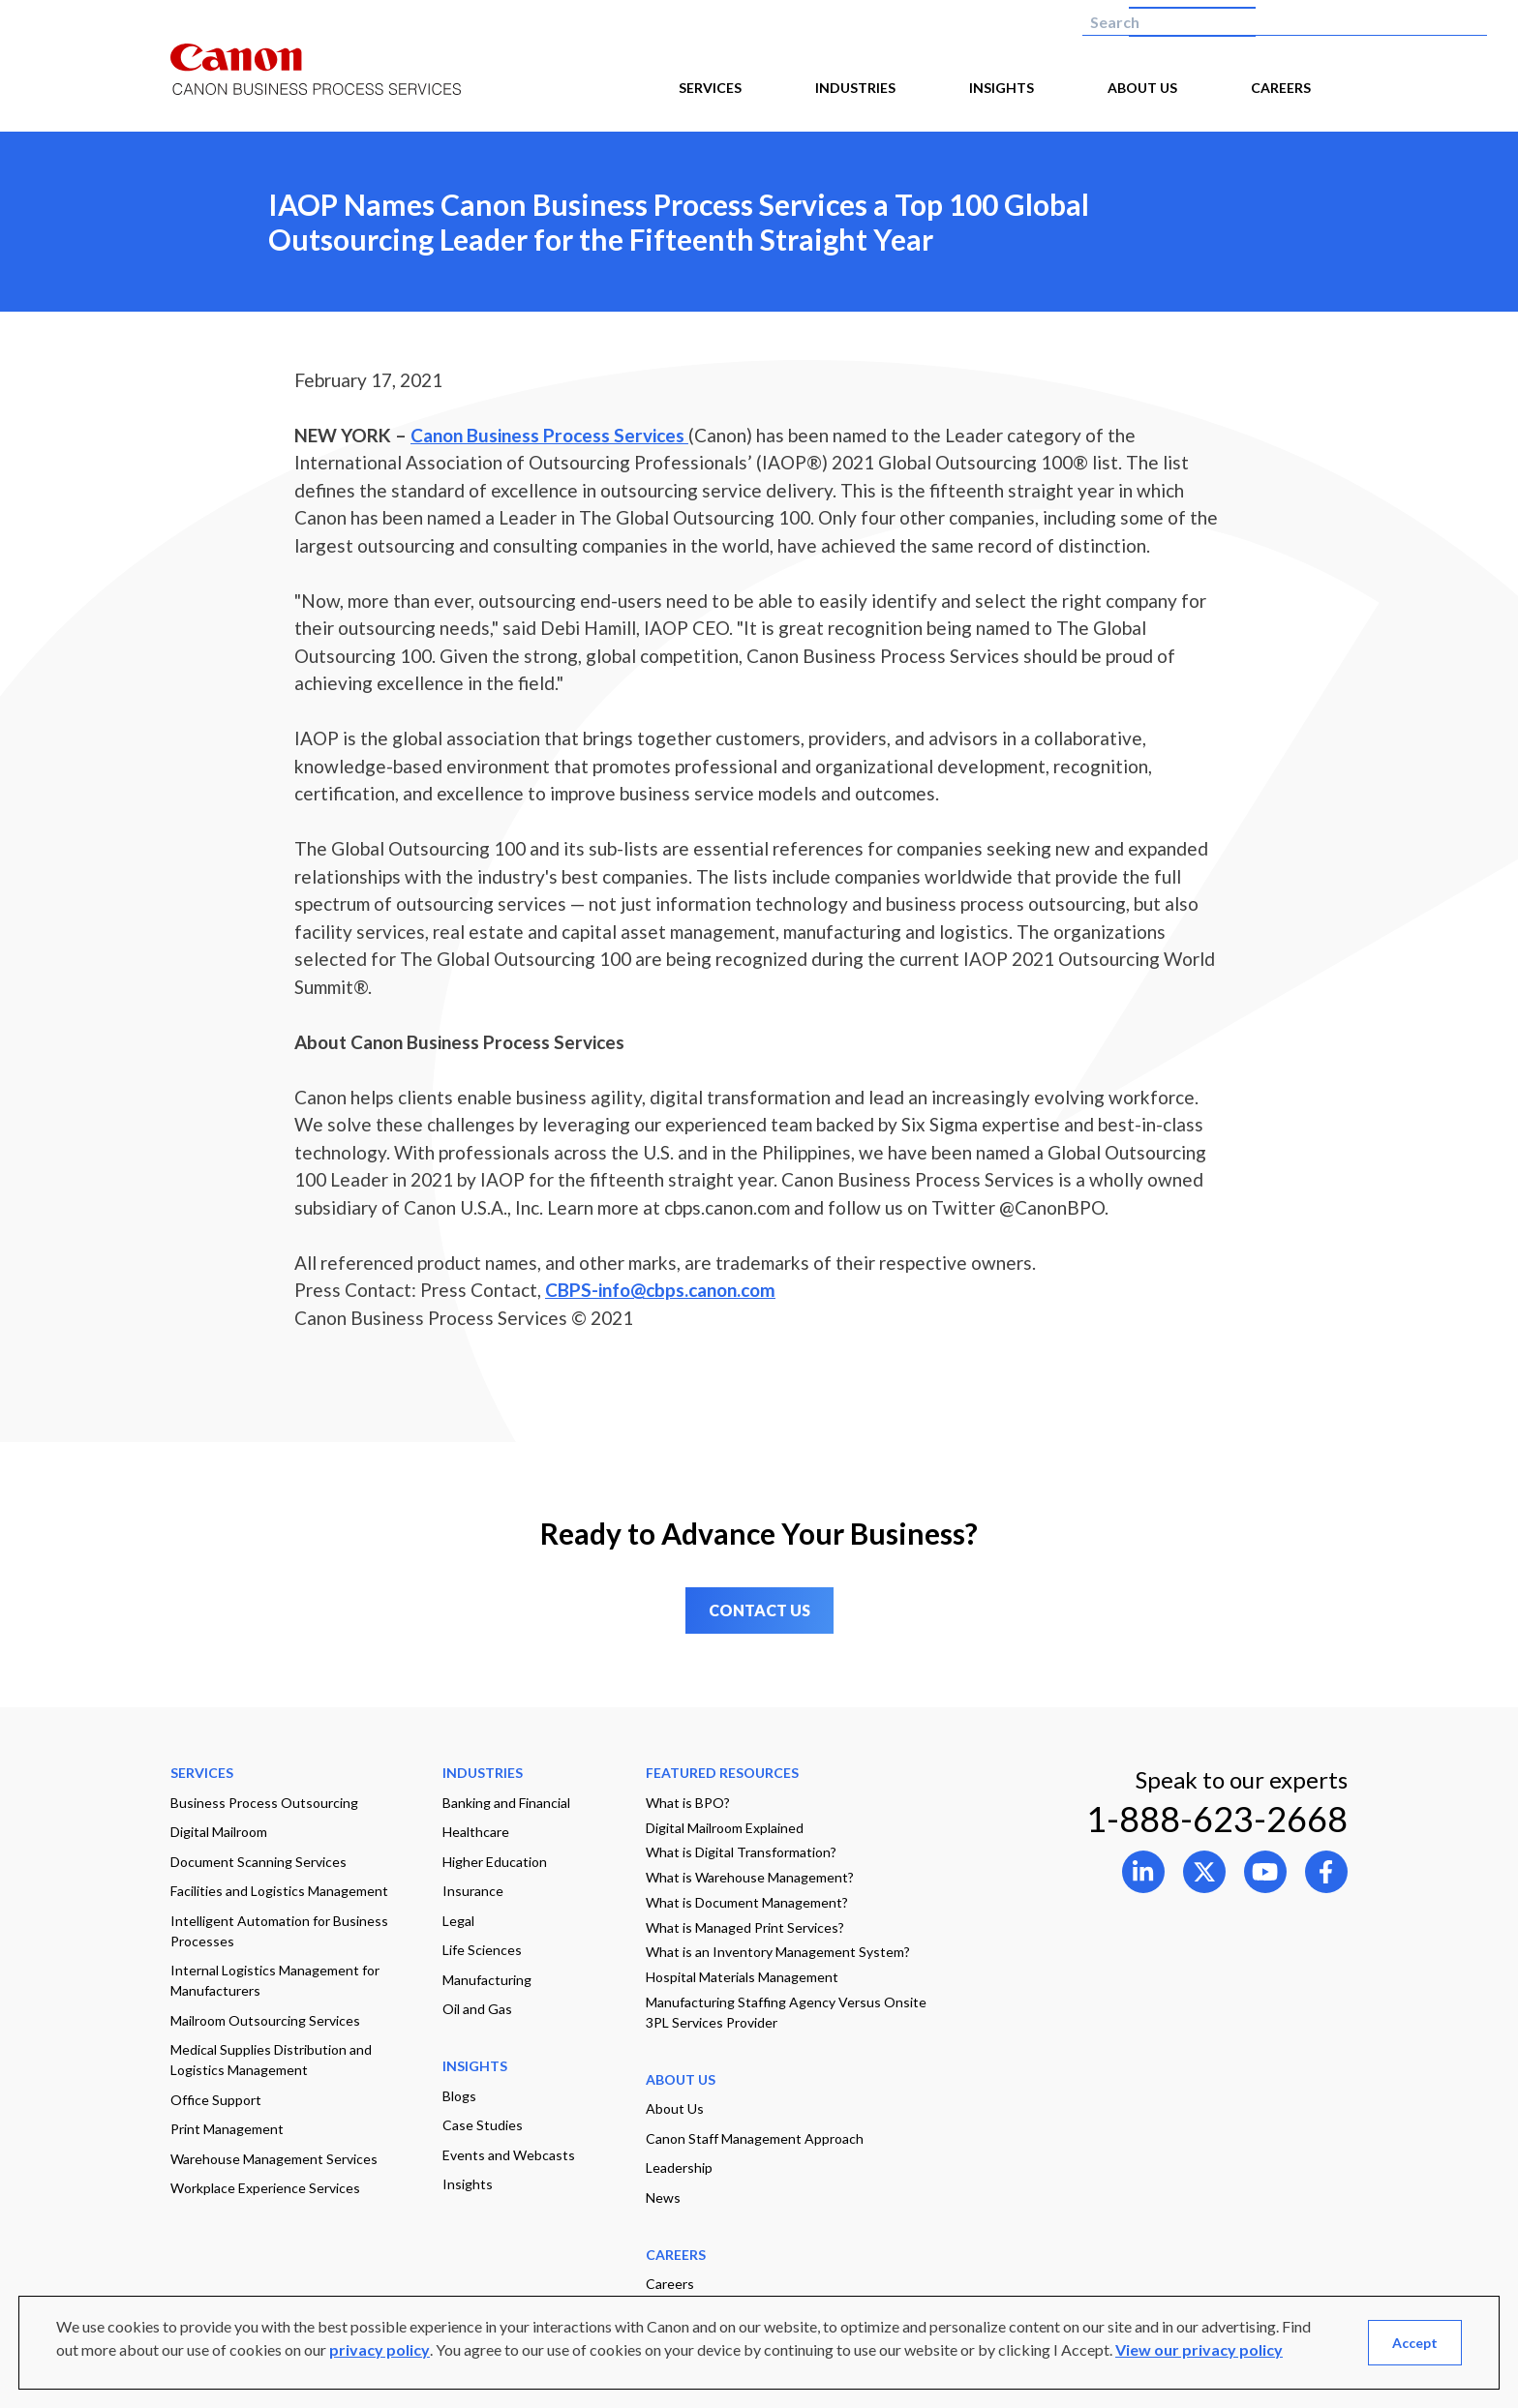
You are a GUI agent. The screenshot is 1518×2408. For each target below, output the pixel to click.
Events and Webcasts (508, 2155)
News (663, 2197)
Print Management (227, 2129)
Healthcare (475, 1831)
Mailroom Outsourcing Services (265, 2020)
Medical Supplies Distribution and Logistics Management (271, 2059)
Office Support (215, 2100)
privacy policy (379, 2349)
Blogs (459, 2096)
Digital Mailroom (218, 1831)
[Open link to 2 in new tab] (1265, 1872)
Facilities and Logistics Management (279, 1890)
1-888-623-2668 (1217, 1818)
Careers (670, 2283)
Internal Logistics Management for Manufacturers (275, 1980)
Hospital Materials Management (742, 1977)
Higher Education (494, 1861)
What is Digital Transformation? (741, 1852)
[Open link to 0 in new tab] (1143, 1872)
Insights (467, 2184)
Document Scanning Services (258, 1861)
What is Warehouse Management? (750, 1877)
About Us (675, 2108)
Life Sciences (482, 1949)
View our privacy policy (1199, 2349)
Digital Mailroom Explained (725, 1828)
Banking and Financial (506, 1802)
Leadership (679, 2167)
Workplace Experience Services (265, 2188)
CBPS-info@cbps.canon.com (660, 1290)
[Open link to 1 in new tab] (1204, 1872)
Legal (458, 1920)
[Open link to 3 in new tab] (1326, 1872)
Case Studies (482, 2125)
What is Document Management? (747, 1902)
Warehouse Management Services (274, 2159)
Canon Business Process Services (549, 435)
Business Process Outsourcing (264, 1802)
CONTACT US (759, 1610)
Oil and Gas (477, 2009)
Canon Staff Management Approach (755, 2138)
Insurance (472, 1890)
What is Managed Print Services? (745, 1927)
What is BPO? (688, 1802)
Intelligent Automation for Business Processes (279, 1930)
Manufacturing (486, 1980)
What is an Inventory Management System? (778, 1951)
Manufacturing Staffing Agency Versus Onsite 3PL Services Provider (786, 2012)
